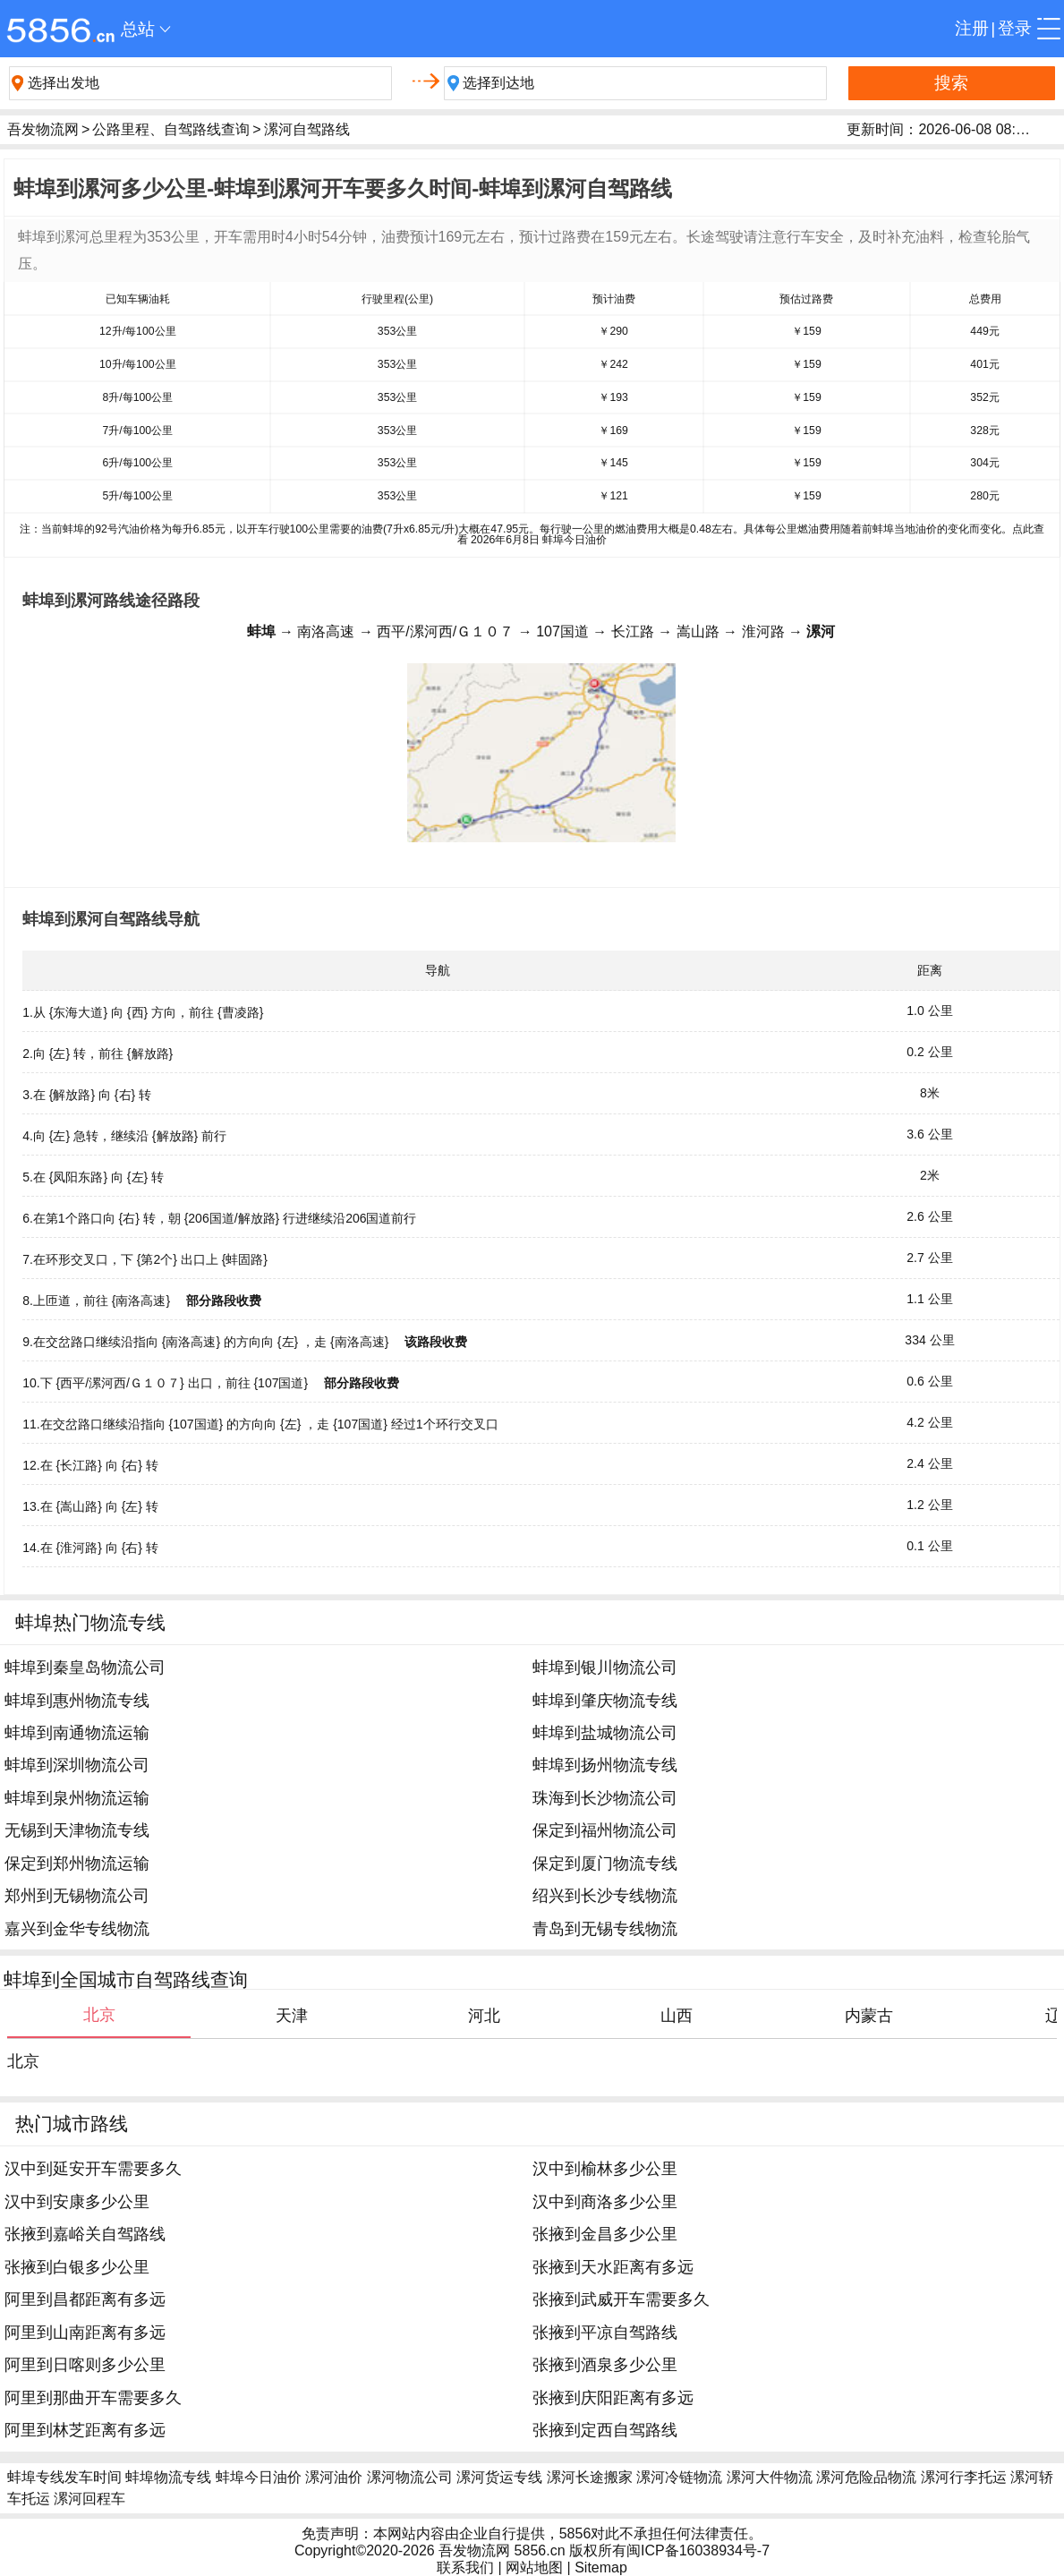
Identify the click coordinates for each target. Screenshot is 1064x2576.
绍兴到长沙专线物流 (604, 1896)
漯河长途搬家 (590, 2477)
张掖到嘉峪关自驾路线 (85, 2234)
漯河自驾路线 (307, 129)
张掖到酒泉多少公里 (604, 2365)
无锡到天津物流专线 (76, 1830)
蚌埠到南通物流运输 (76, 1733)
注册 (972, 28)
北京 (23, 2061)
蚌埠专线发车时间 (64, 2477)
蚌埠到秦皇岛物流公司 (85, 1667)
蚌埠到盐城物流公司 (604, 1733)
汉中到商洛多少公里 (604, 2202)
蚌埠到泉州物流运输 (76, 1798)
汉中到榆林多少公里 (604, 2169)
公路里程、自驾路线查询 (171, 129)
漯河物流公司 (410, 2477)
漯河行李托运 (964, 2477)
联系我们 (465, 2567)
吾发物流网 (43, 129)
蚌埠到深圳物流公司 (76, 1765)
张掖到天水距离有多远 (613, 2267)
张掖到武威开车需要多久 (621, 2299)
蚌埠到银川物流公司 (604, 1667)
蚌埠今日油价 (259, 2477)
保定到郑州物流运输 (76, 1863)
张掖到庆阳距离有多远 (613, 2398)
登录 (1015, 28)
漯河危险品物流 (866, 2477)
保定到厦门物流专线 (604, 1863)
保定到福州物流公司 (604, 1830)
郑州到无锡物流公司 (76, 1896)
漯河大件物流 (770, 2477)
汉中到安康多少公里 (76, 2202)
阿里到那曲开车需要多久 (93, 2398)
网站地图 (534, 2567)
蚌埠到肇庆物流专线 (604, 1701)
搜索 (951, 82)
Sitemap (601, 2567)
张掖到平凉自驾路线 (604, 2332)
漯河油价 (333, 2477)
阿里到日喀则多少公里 (85, 2365)
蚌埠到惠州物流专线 (76, 1701)
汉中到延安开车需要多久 (93, 2169)
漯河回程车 (89, 2498)
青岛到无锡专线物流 (604, 1929)
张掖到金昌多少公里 (604, 2234)
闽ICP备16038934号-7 (698, 2550)
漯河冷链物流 (679, 2477)
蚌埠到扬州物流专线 (604, 1765)
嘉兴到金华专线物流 (76, 1929)
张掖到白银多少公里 (76, 2267)
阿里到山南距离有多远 (85, 2332)
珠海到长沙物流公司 (604, 1798)
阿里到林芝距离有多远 (85, 2430)
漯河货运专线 (499, 2477)
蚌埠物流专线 (168, 2477)
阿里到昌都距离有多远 (85, 2299)
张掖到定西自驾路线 (604, 2430)
